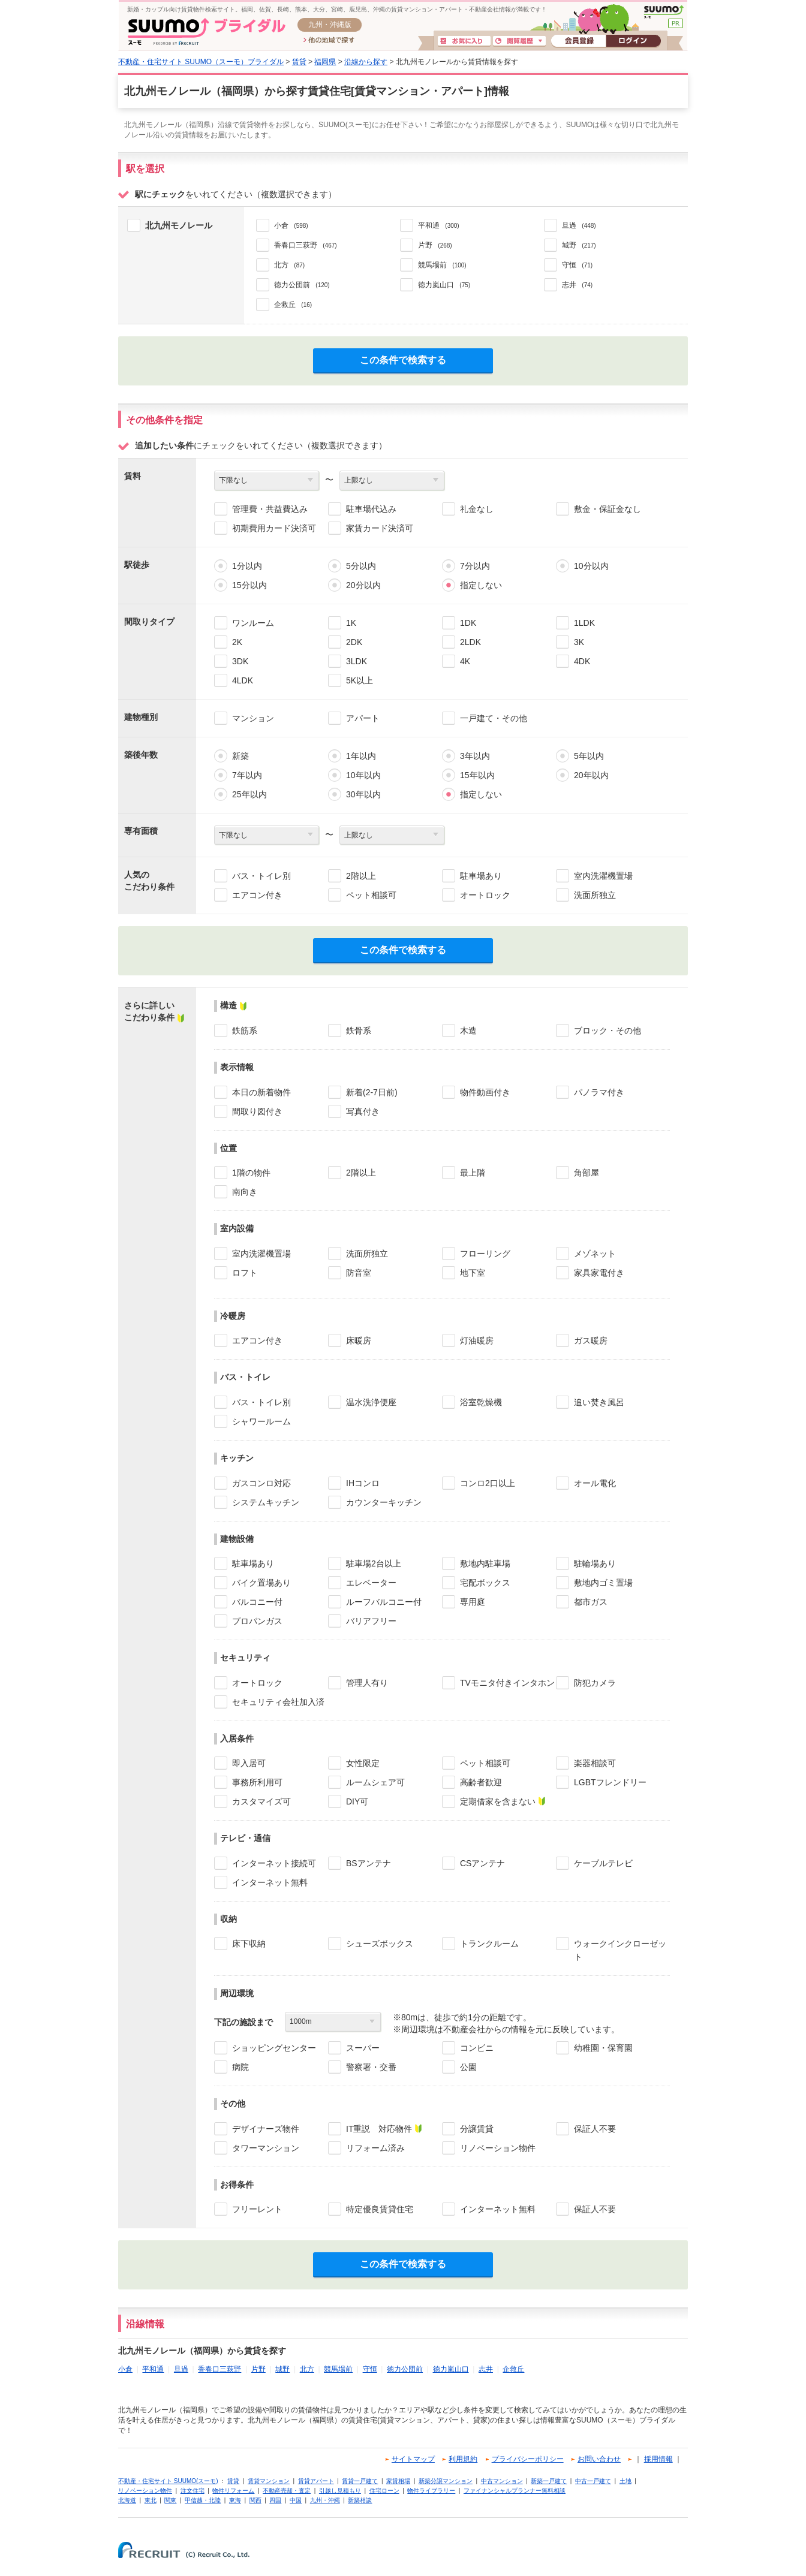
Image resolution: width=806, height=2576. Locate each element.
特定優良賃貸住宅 (379, 2209)
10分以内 (591, 566)
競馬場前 (338, 2369)
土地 (625, 2481)
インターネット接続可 (274, 1863)
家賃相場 (398, 2481)
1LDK (584, 623)
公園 (468, 2067)
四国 (275, 2500)
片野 (258, 2369)
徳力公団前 (405, 2369)
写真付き (363, 1111)
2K (237, 642)
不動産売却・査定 (287, 2490)
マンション (253, 718)
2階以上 (361, 876)
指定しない (481, 585)
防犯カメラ (595, 1683)
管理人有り (367, 1683)
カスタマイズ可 (261, 1801)
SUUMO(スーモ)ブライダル (206, 31)
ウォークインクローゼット (620, 1950)
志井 (486, 2369)
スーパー (363, 2048)
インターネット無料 (270, 1882)
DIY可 (357, 1801)
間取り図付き (257, 1111)
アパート (363, 718)
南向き (244, 1192)
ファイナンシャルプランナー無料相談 (515, 2490)
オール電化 (595, 1483)
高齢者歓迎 (481, 1782)
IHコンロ (363, 1483)
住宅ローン (384, 2490)
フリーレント (257, 2209)
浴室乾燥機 (481, 1402)
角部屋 (586, 1172)
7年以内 (247, 775)
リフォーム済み (375, 2148)
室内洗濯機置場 (603, 876)
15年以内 (477, 775)
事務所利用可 (257, 1782)
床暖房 (358, 1340)
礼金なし (477, 509)
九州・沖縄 (325, 2500)
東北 (151, 2500)
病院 (240, 2067)
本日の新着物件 (261, 1092)
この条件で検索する (403, 360)
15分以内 (249, 585)
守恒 (370, 2369)
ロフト (244, 1273)
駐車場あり (481, 876)
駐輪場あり (595, 1563)
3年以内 (475, 756)
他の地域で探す (328, 41)
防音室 (358, 1273)
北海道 (127, 2500)
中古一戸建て (593, 2481)
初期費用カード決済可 (274, 528)
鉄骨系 (358, 1030)
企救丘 (513, 2369)
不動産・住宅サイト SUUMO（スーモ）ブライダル (201, 62)
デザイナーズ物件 (265, 2129)
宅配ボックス (485, 1582)
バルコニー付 (257, 1602)
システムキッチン (265, 1502)
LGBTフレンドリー (610, 1782)
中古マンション (502, 2481)
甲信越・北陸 (203, 2500)
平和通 (153, 2369)
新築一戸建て (549, 2481)
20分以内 (363, 585)
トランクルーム (489, 1943)
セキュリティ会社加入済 (278, 1702)
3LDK (356, 661)
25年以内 (249, 794)
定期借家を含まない (498, 1801)
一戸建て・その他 (493, 718)
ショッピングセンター (274, 2048)
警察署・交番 (371, 2067)
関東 (170, 2500)
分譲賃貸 (477, 2129)
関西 (255, 2500)
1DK (468, 623)
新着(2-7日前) (372, 1092)
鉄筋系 (244, 1030)
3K (579, 642)
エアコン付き (257, 895)
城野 (282, 2369)
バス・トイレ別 (261, 876)
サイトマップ (413, 2459)
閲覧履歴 (519, 41)
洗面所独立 (595, 895)
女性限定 (363, 1763)
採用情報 (658, 2459)
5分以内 (361, 566)
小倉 (125, 2369)
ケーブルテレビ (603, 1863)
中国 (296, 2500)
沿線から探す (365, 62)
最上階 (472, 1172)
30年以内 (363, 794)
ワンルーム (253, 623)
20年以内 (591, 775)
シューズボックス (379, 1943)
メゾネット (595, 1253)
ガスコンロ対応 (261, 1483)
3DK (240, 661)
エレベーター (371, 1582)
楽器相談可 (595, 1763)
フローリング (485, 1253)
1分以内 (247, 566)
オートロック (485, 895)
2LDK (470, 642)
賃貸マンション (269, 2481)
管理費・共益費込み (270, 509)
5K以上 (359, 680)
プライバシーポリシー (528, 2459)
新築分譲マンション (446, 2481)
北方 (307, 2369)
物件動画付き (485, 1092)
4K (465, 661)
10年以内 (363, 775)
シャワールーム (261, 1421)
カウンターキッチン (384, 1502)
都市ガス (590, 1602)
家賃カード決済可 (379, 528)
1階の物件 (251, 1172)
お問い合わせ (599, 2459)
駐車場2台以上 (373, 1563)
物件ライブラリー (431, 2490)
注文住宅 (192, 2490)
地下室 (472, 1273)
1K (351, 623)
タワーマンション (265, 2148)
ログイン (633, 41)
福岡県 (325, 62)
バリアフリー (371, 1621)
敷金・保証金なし (607, 509)
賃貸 (299, 62)
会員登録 (578, 41)
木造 (468, 1030)
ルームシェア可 (375, 1782)
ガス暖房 (590, 1340)
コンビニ (477, 2048)
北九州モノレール (178, 225)
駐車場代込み (371, 509)
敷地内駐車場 (485, 1563)
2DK (354, 642)
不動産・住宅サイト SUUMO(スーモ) (168, 2481)
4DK (582, 661)
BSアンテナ (368, 1863)
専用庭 (472, 1602)
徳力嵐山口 (451, 2369)
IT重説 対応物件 (379, 2129)
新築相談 (360, 2500)
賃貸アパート (316, 2481)
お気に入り (464, 41)
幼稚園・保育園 (603, 2048)
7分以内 (475, 566)
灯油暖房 (477, 1340)
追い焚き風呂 (599, 1402)
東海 (235, 2500)
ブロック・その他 (607, 1030)
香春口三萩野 (219, 2369)
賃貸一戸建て (360, 2481)
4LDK (242, 680)
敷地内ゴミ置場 (603, 1582)
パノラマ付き (599, 1092)
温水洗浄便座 (371, 1402)
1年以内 (361, 756)
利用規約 (463, 2459)
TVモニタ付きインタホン (507, 1683)
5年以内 (589, 756)
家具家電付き (599, 1273)
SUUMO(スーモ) (663, 12)
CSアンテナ (482, 1863)
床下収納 (249, 1943)
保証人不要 (595, 2129)
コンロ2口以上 (487, 1483)
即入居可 (249, 1763)
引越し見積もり (340, 2490)
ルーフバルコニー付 (384, 1602)
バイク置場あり (261, 1582)
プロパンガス (257, 1621)
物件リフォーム (233, 2490)
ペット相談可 (371, 895)
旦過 (181, 2369)
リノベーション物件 (498, 2148)
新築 (240, 756)
